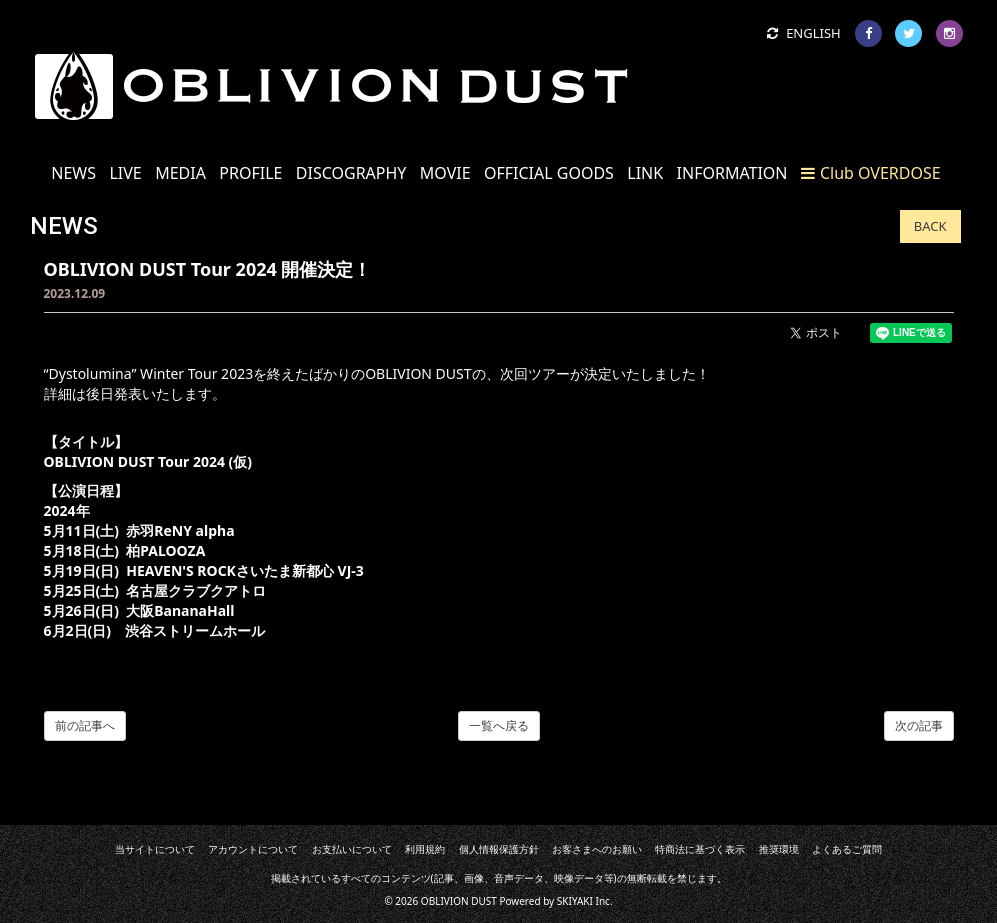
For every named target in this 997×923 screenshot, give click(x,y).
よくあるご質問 (847, 849)
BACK (930, 226)
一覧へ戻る (499, 725)
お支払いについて (352, 849)
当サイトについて (155, 849)
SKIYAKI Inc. (585, 901)
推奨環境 (779, 849)
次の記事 (919, 725)
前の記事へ (85, 725)
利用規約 (425, 849)
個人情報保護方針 (499, 849)
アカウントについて (253, 849)
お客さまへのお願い (597, 849)
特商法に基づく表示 (700, 849)
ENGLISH (804, 33)
